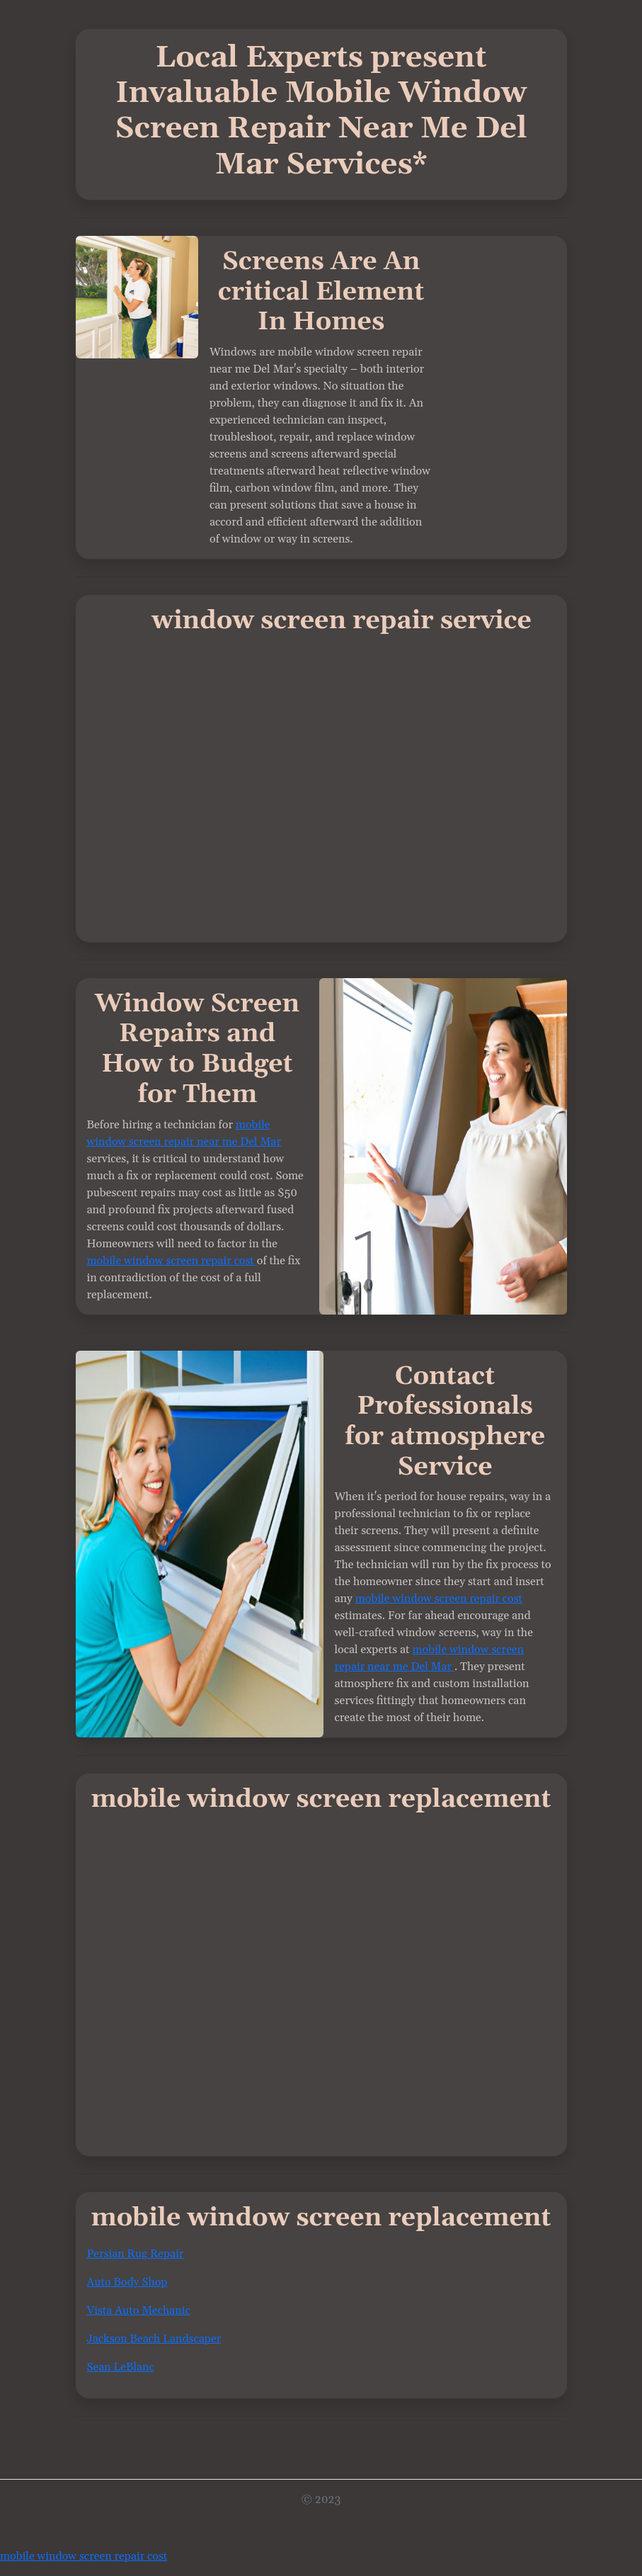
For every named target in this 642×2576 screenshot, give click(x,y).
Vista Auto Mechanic (138, 2310)
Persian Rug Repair (135, 2254)
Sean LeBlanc (120, 2367)
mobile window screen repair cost (172, 1261)
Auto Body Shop (127, 2282)
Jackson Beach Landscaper (154, 2339)
